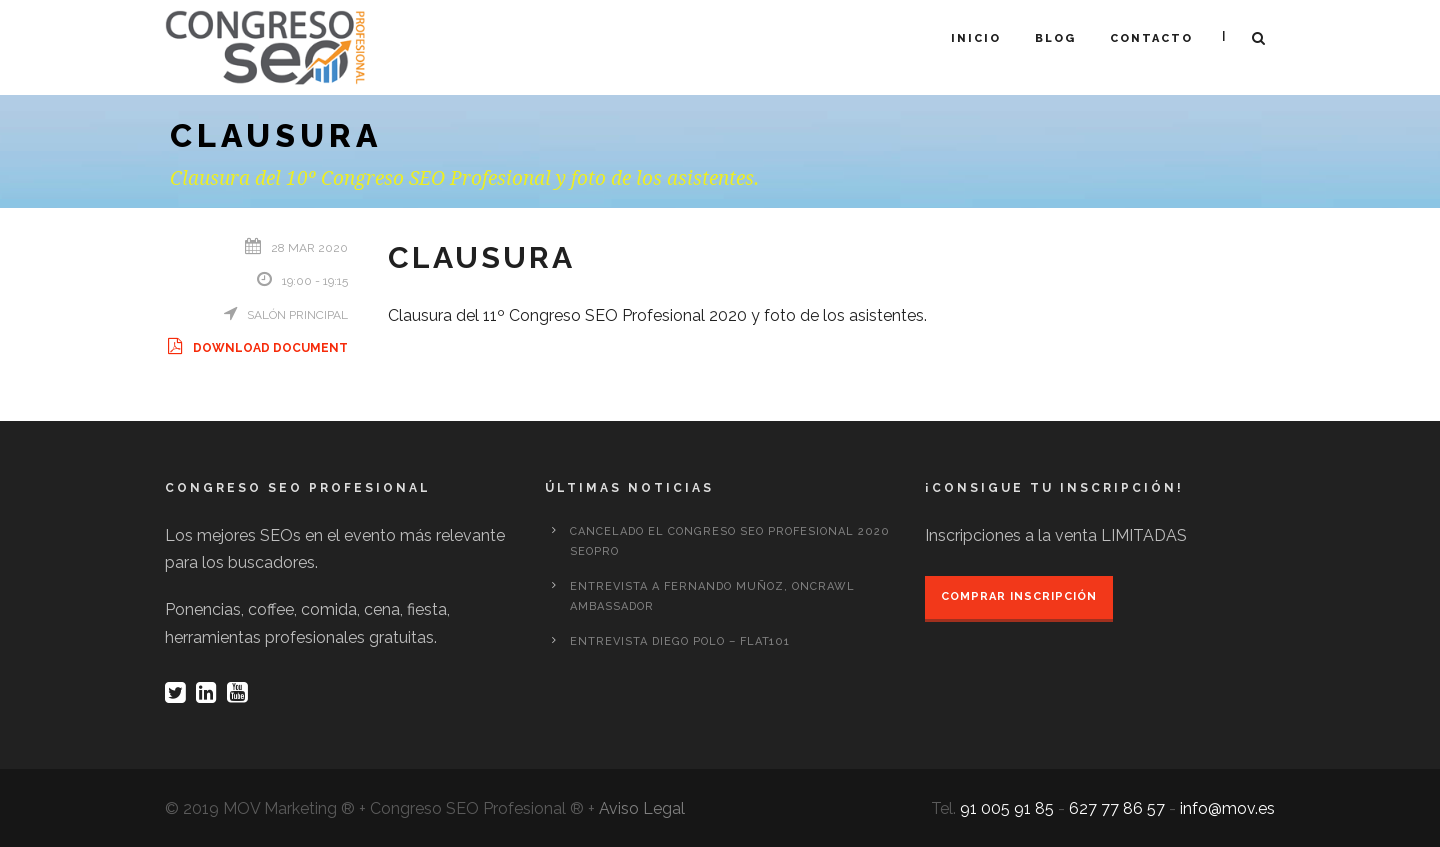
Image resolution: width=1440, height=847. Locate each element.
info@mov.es (1227, 808)
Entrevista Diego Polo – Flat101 (680, 641)
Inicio (976, 38)
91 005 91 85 (1007, 808)
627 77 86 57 (1117, 808)
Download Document (256, 348)
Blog (1055, 38)
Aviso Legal (642, 808)
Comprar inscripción (1019, 596)
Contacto (1151, 38)
